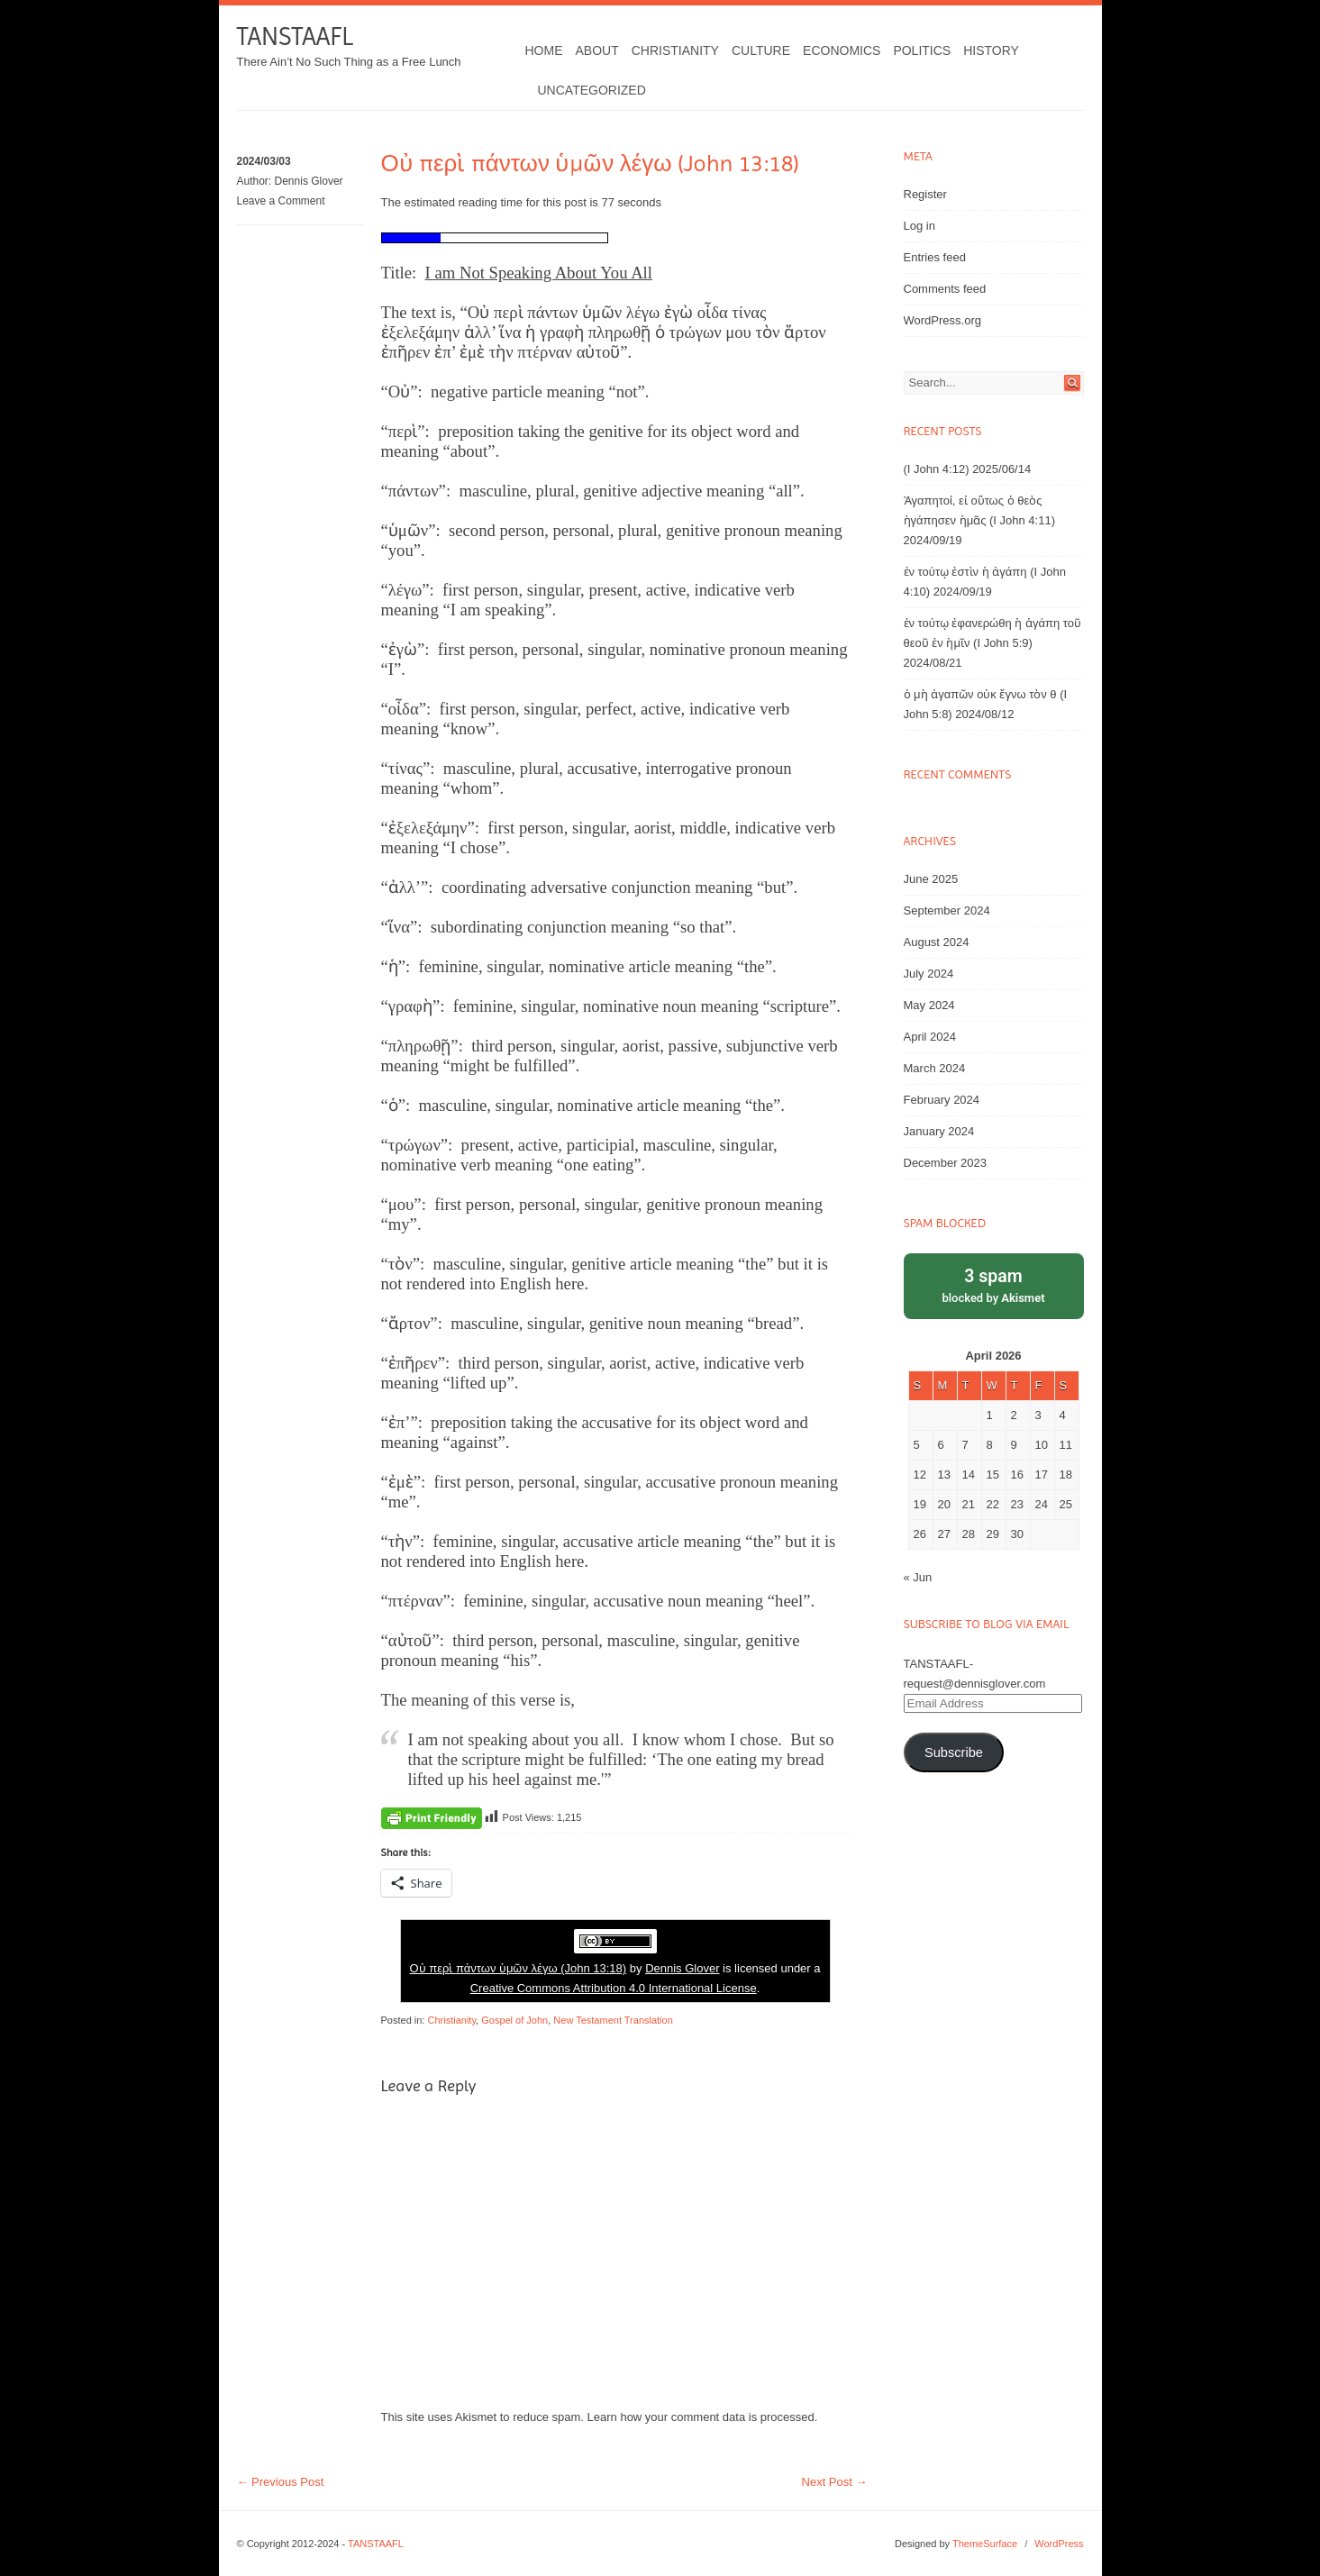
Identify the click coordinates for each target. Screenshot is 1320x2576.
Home (544, 50)
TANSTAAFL (295, 36)
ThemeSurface (984, 2543)
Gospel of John (514, 2020)
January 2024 (939, 1131)
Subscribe (953, 1752)
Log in (919, 225)
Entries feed (935, 257)
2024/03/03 (264, 161)
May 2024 (929, 1005)
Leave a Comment (281, 201)
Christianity (675, 50)
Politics (922, 50)
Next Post (835, 2482)
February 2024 (942, 1099)
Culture (761, 50)
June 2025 (931, 879)
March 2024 (935, 1068)
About (597, 50)
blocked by (994, 1284)
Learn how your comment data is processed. (702, 2417)
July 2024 (929, 973)
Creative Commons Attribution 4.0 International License (613, 1988)
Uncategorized (592, 90)
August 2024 (937, 942)
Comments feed (945, 289)
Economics (841, 50)
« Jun (918, 1577)
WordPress (1058, 2543)
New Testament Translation (612, 2020)
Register (925, 194)
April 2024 (930, 1036)
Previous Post (280, 2482)
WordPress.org (942, 320)
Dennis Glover (309, 181)
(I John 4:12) (937, 469)
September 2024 (947, 910)
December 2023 (946, 1163)
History (991, 50)
